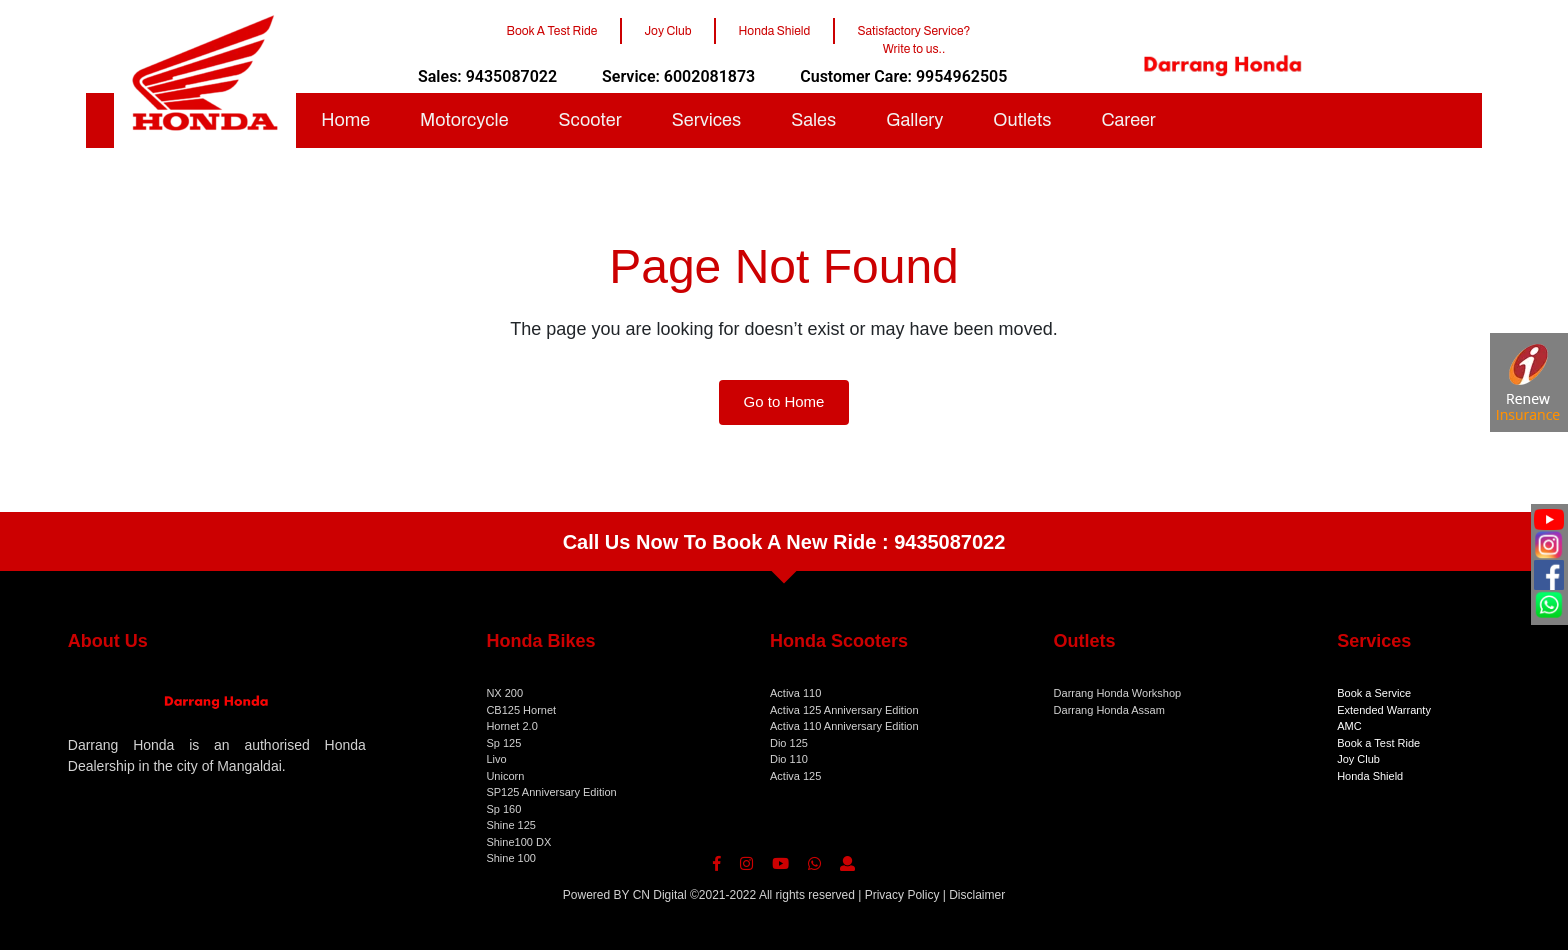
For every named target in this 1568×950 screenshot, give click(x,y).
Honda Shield (1370, 776)
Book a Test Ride (1378, 743)
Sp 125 (503, 743)
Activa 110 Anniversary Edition (844, 726)
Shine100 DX (518, 842)
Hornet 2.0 (511, 726)
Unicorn (505, 776)
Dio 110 (789, 759)
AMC (1349, 726)
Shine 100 (511, 858)
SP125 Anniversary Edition (551, 792)
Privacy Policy (902, 895)
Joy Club (1358, 759)
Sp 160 (503, 809)
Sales (813, 120)
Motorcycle (464, 120)
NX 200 (504, 693)
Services (706, 120)
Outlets (1022, 120)
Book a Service (1374, 693)
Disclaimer (977, 895)
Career (1128, 120)
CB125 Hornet (521, 710)
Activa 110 (795, 693)
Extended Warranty (1384, 710)
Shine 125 (511, 825)
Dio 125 (789, 743)
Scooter (590, 120)
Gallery (914, 120)
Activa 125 (795, 776)
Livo (496, 759)
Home (345, 120)
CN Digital (660, 895)
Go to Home (784, 401)
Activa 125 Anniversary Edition (844, 710)
